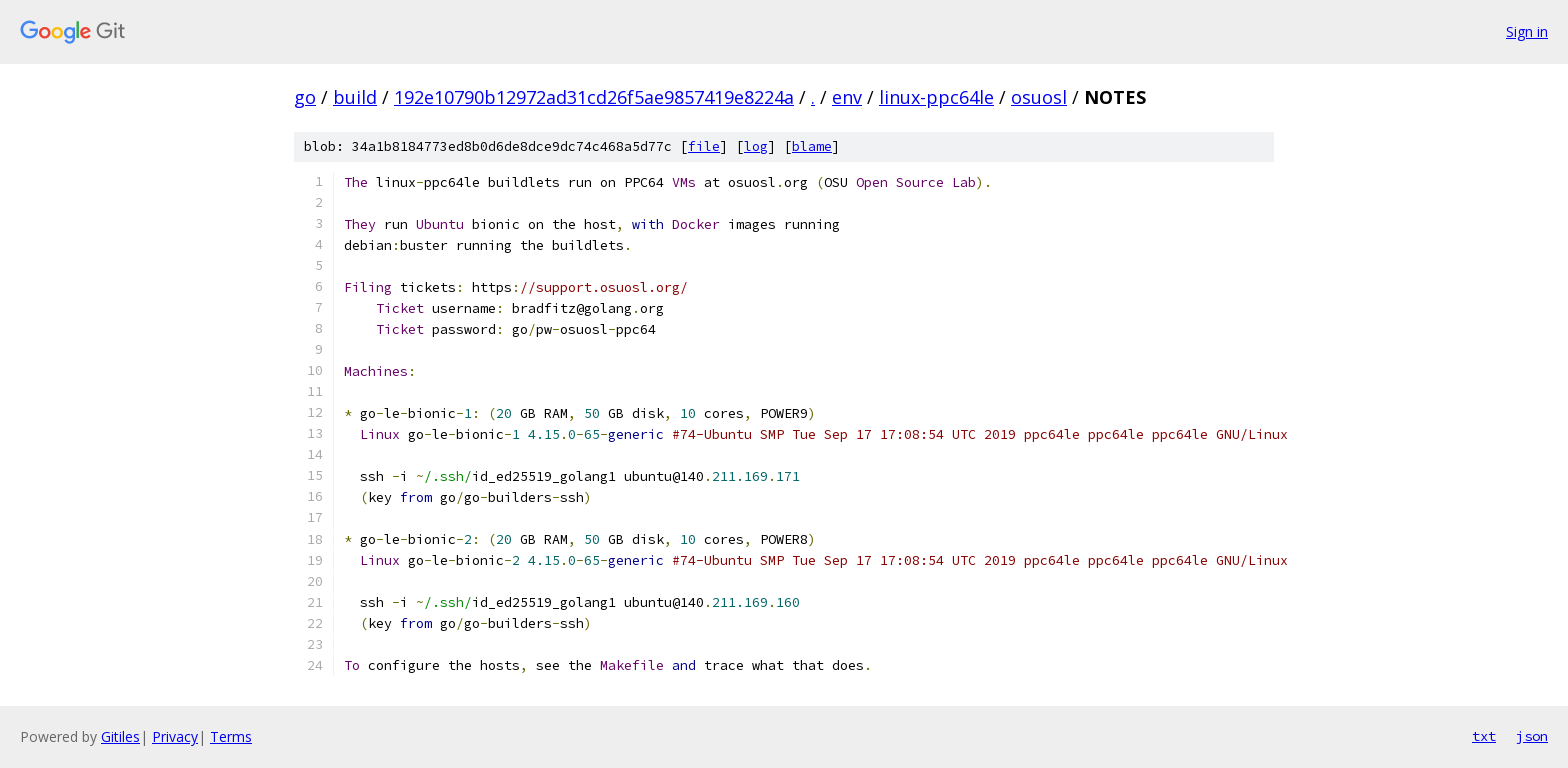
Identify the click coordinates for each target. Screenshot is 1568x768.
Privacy (175, 736)
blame (812, 146)
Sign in (1527, 31)
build (355, 97)
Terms (231, 736)
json (1532, 736)
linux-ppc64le (936, 97)
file (704, 146)
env (847, 97)
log (756, 146)
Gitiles (120, 736)
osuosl (1039, 97)
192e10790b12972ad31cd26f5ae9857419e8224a (594, 97)
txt (1484, 736)
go (305, 97)
